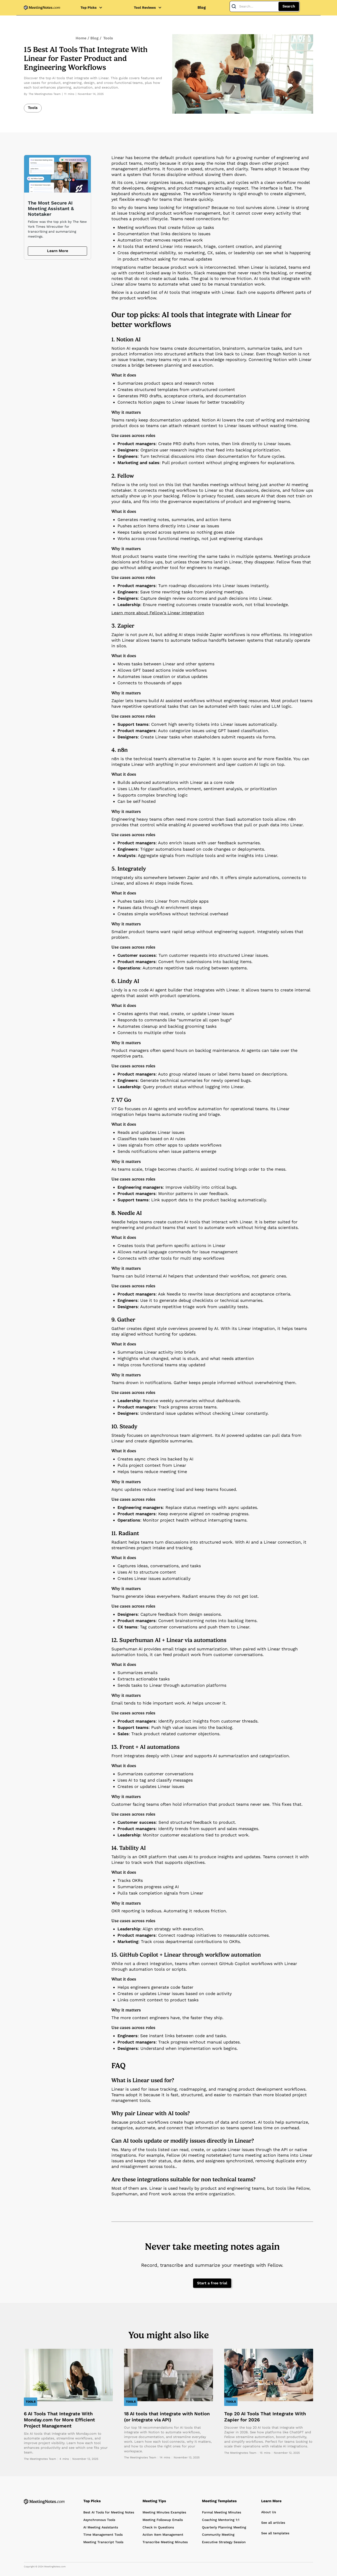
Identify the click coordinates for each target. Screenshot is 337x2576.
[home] (42, 8)
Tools (108, 38)
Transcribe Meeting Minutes (165, 2542)
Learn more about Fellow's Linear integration (157, 612)
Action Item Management (163, 2534)
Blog (202, 7)
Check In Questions (158, 2527)
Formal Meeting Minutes (221, 2512)
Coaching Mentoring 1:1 (220, 2520)
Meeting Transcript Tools (103, 2542)
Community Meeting (218, 2534)
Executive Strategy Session (224, 2542)
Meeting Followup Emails (163, 2520)
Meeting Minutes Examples (164, 2512)
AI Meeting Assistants (100, 2527)
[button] (94, 8)
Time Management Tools (103, 2534)
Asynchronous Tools (99, 2520)
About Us (268, 2512)
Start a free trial (212, 2283)
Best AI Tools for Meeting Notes (108, 2512)
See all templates (275, 2533)
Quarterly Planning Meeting (224, 2527)
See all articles (273, 2522)
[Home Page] (44, 2502)
